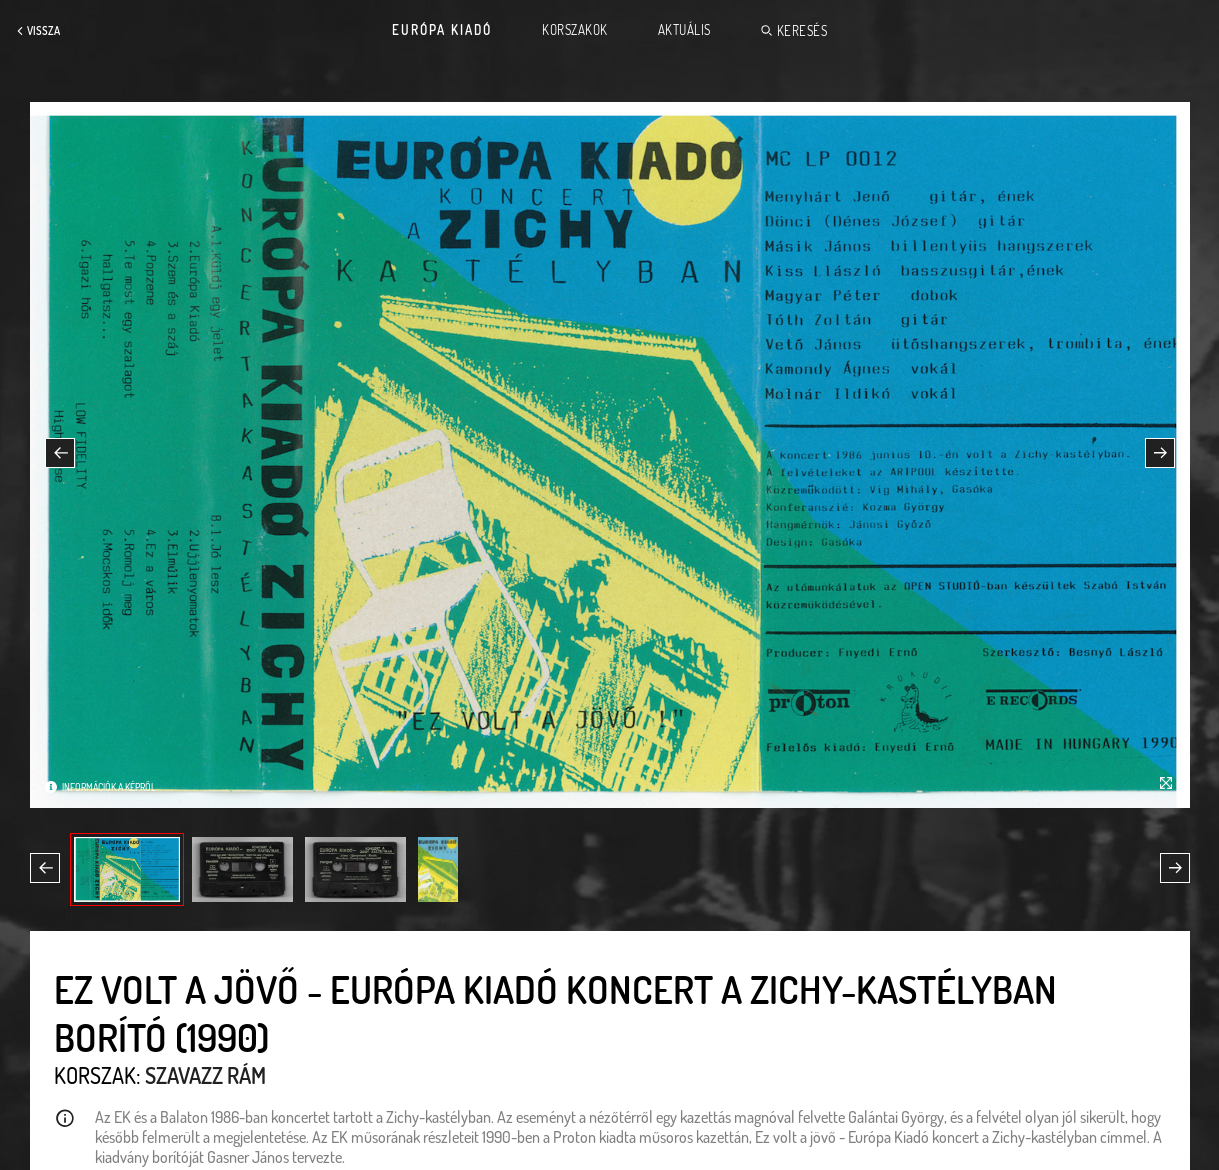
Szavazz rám (205, 1075)
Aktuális (684, 30)
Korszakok (575, 30)
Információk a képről (109, 787)
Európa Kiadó (442, 30)
